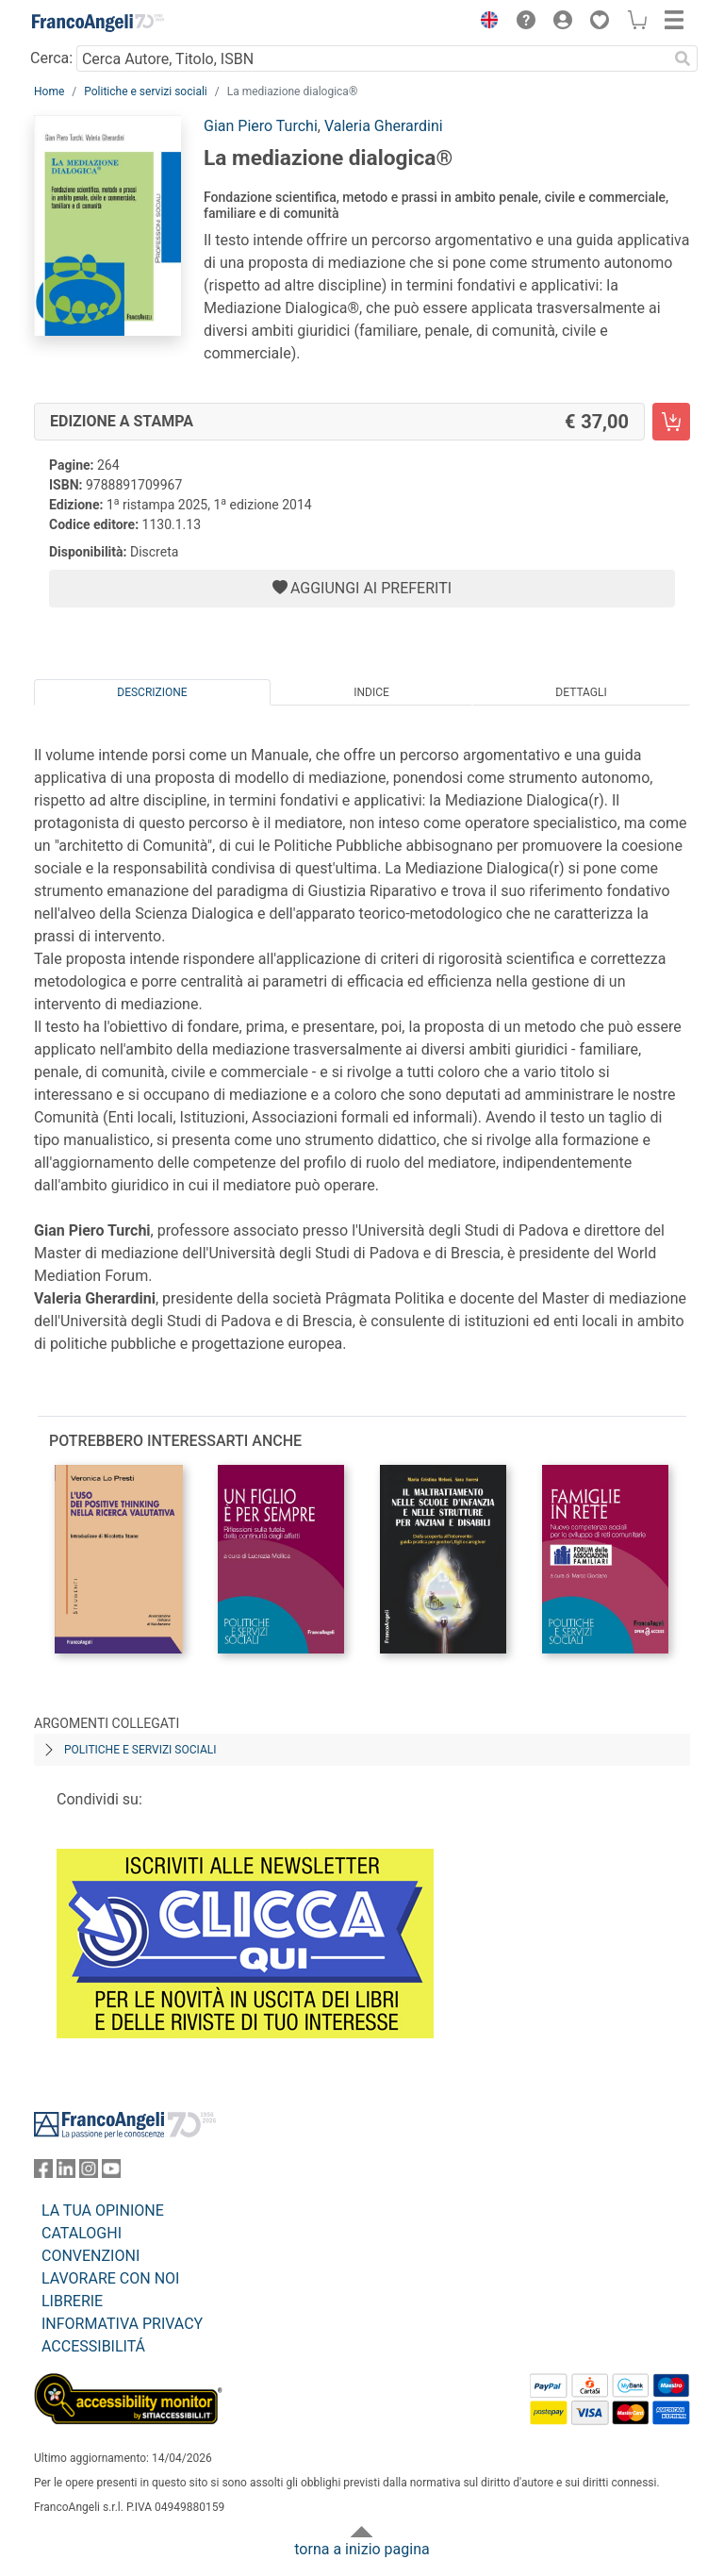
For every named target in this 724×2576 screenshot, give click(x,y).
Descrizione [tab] (152, 692)
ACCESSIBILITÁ (93, 2346)
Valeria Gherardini (383, 126)
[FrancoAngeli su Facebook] (43, 2173)
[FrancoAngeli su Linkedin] (66, 2173)
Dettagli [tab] (580, 692)
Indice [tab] (371, 692)
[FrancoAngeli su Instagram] (88, 2173)
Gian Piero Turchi (261, 126)
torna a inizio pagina (361, 2549)
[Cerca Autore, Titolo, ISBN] (371, 58)
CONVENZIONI (90, 2256)
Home (49, 91)
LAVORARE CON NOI (110, 2278)
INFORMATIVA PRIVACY (122, 2324)
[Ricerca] (682, 58)
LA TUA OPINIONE (102, 2210)
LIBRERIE (72, 2301)
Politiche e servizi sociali (145, 91)
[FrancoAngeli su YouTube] (111, 2173)
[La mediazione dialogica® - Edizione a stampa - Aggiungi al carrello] (671, 421)
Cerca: (51, 58)
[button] (484, 22)
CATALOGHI (81, 2233)
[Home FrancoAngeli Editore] (98, 22)
